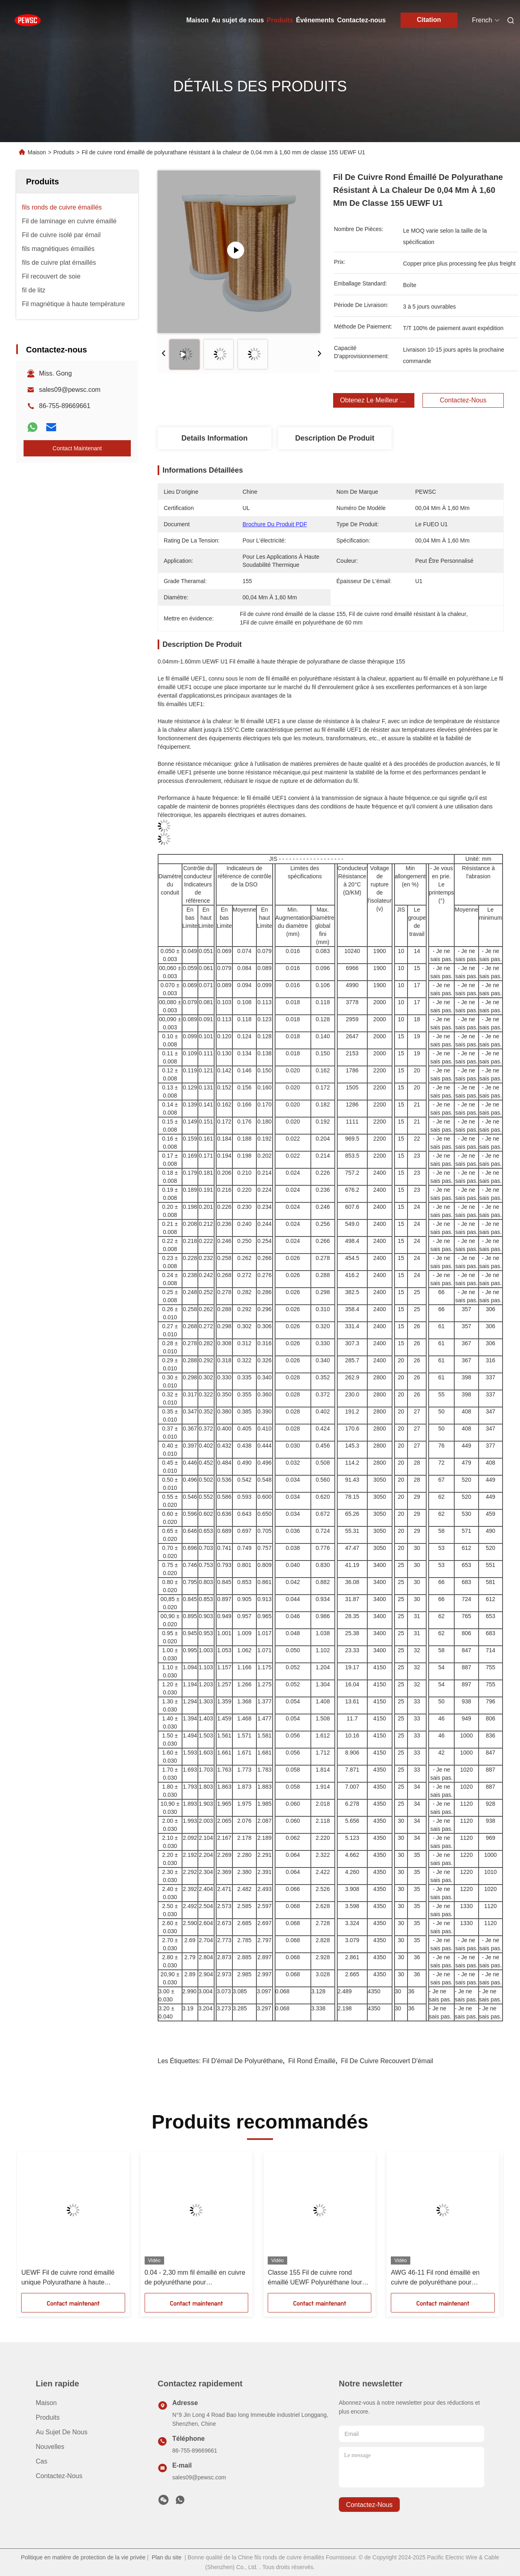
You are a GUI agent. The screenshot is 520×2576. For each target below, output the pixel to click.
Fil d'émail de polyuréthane (242, 2060)
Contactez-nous (361, 20)
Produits (280, 20)
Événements (315, 20)
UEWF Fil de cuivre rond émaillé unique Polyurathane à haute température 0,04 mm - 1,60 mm (67, 2278)
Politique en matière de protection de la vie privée (83, 2557)
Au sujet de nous (238, 20)
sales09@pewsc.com (69, 389)
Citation (429, 19)
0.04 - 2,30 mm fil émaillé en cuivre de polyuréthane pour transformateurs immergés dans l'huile (195, 2278)
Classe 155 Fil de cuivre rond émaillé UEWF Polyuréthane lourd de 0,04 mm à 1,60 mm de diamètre (319, 2278)
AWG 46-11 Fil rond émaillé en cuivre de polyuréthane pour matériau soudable (435, 2278)
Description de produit (334, 438)
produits (48, 2417)
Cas (41, 2461)
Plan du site (166, 2557)
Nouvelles (50, 2446)
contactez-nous (369, 2504)
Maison (197, 20)
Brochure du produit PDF (275, 524)
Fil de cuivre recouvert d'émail (387, 2060)
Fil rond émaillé (311, 2060)
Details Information (214, 438)
